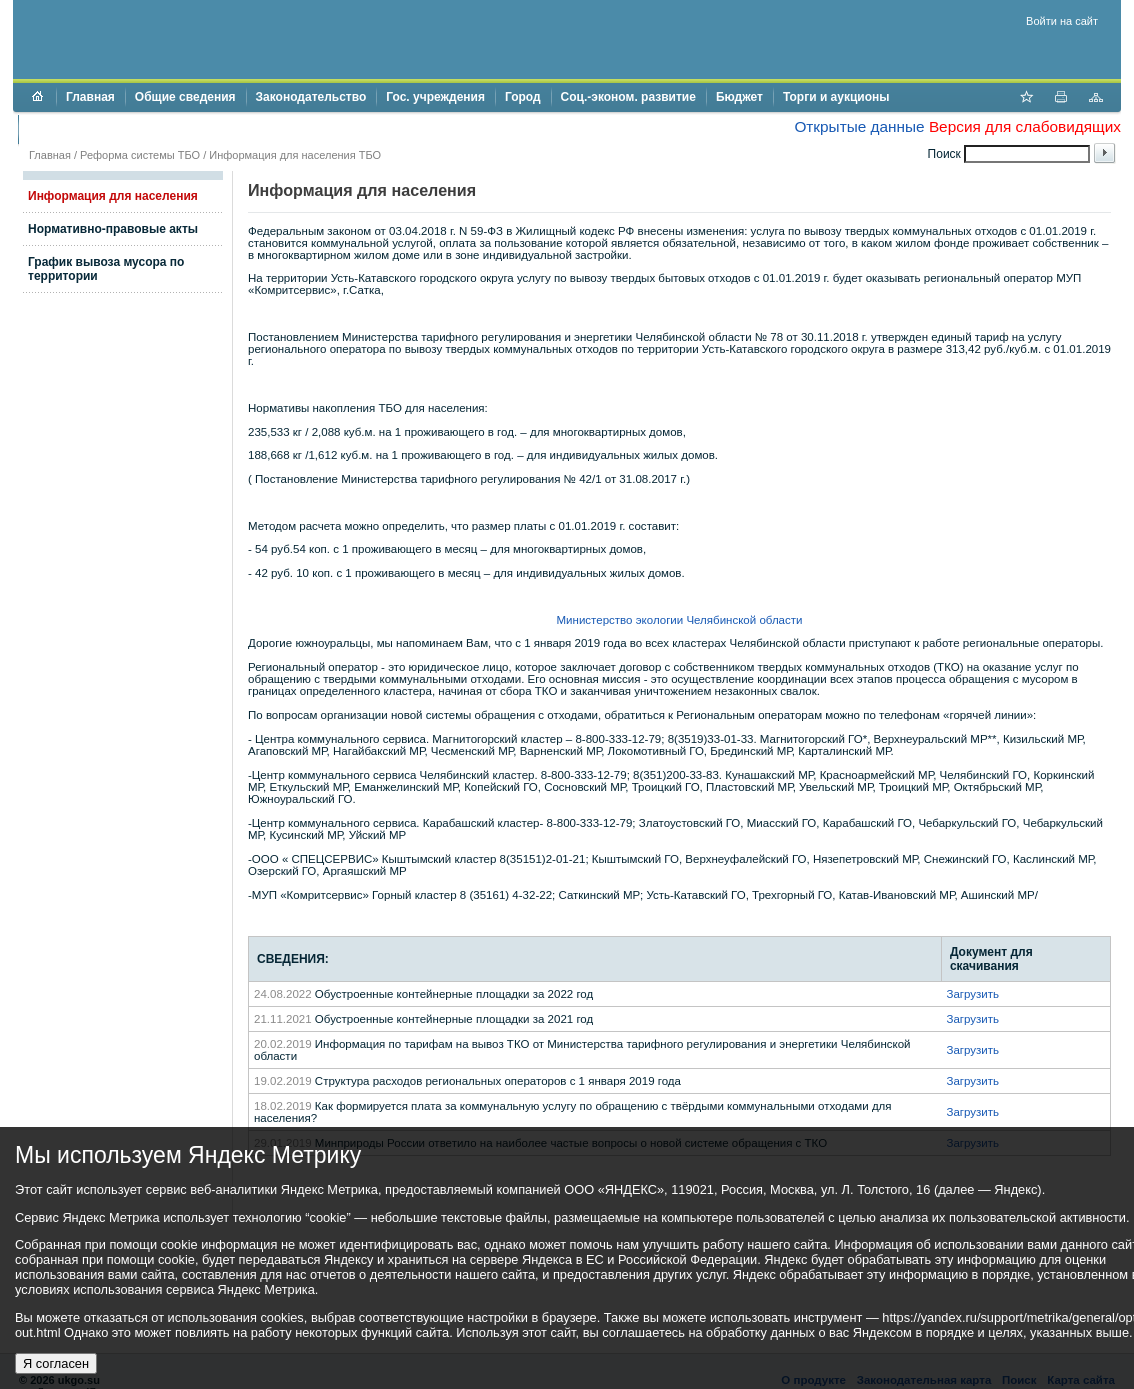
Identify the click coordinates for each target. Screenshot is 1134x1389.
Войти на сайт (1062, 21)
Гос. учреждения (435, 97)
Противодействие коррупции (114, 129)
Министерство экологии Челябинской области (680, 620)
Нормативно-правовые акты (113, 229)
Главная (90, 97)
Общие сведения (185, 97)
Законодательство (311, 97)
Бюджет (739, 97)
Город (523, 97)
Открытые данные (859, 126)
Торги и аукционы (836, 97)
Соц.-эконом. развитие (628, 97)
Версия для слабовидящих (1025, 126)
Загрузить (972, 994)
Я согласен (56, 1363)
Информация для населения (113, 196)
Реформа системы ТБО (140, 155)
